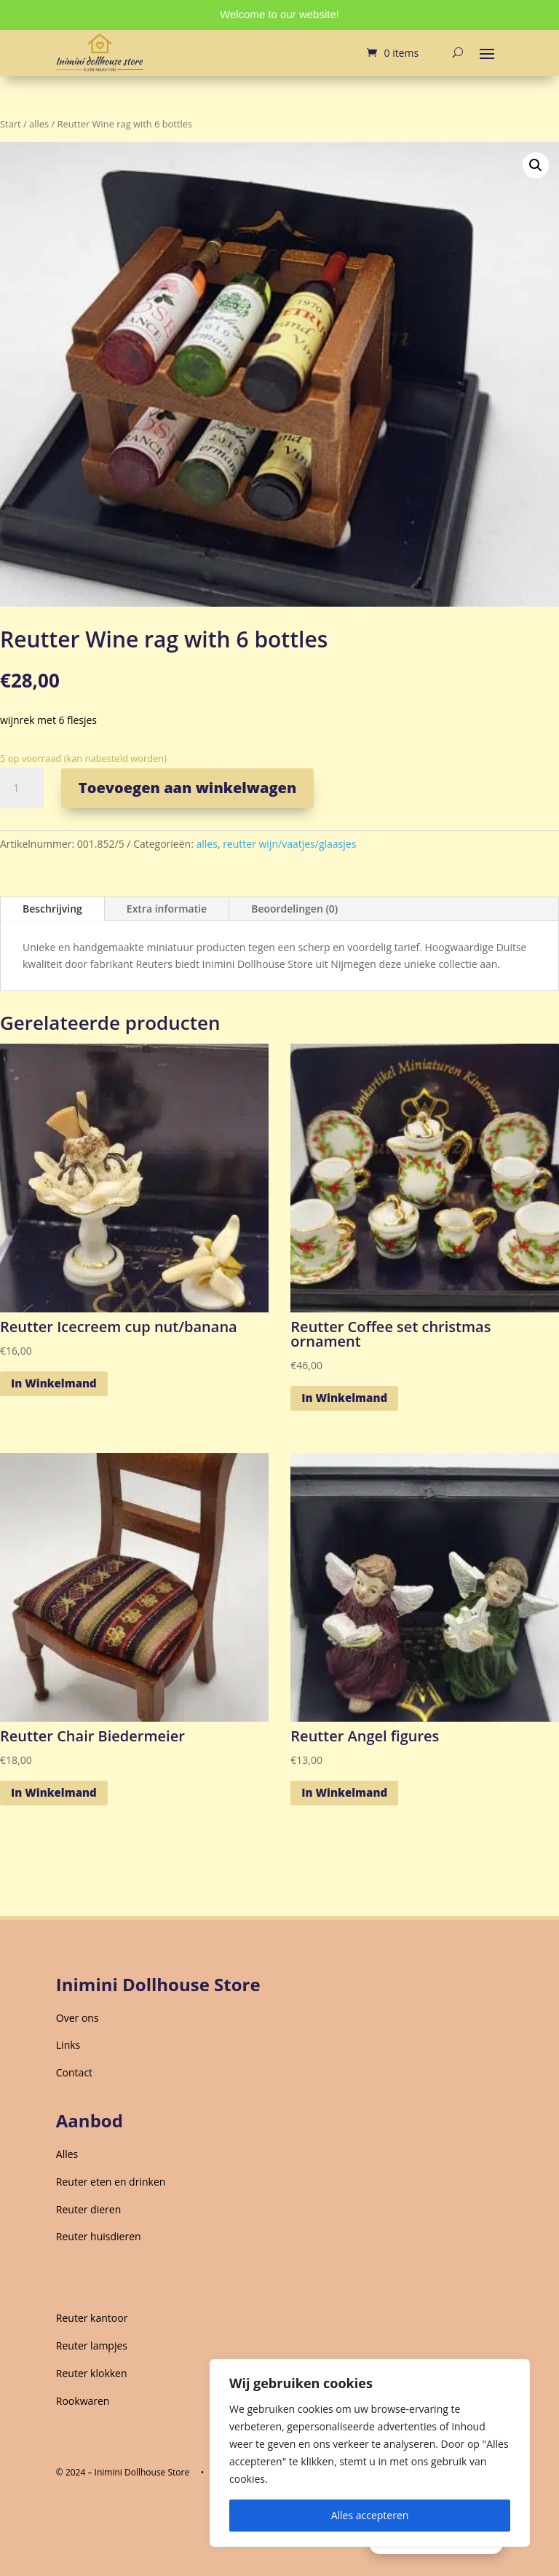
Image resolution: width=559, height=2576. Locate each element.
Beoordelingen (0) (294, 908)
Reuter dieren (88, 2209)
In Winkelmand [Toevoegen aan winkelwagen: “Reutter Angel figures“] (344, 1792)
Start (10, 123)
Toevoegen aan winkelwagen (188, 787)
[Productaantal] (22, 788)
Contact (74, 2072)
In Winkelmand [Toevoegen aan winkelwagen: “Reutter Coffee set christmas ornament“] (344, 1397)
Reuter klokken (91, 2373)
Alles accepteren (370, 2515)
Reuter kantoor (92, 2318)
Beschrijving (52, 908)
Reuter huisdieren (98, 2236)
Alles (67, 2154)
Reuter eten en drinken (111, 2182)
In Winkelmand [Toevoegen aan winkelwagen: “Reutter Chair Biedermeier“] (54, 1792)
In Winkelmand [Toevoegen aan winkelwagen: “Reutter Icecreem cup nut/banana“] (54, 1383)
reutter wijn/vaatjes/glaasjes (289, 844)
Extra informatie (167, 908)
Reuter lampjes (91, 2345)
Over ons (77, 2018)
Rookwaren (83, 2401)
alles (39, 123)
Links (68, 2045)
